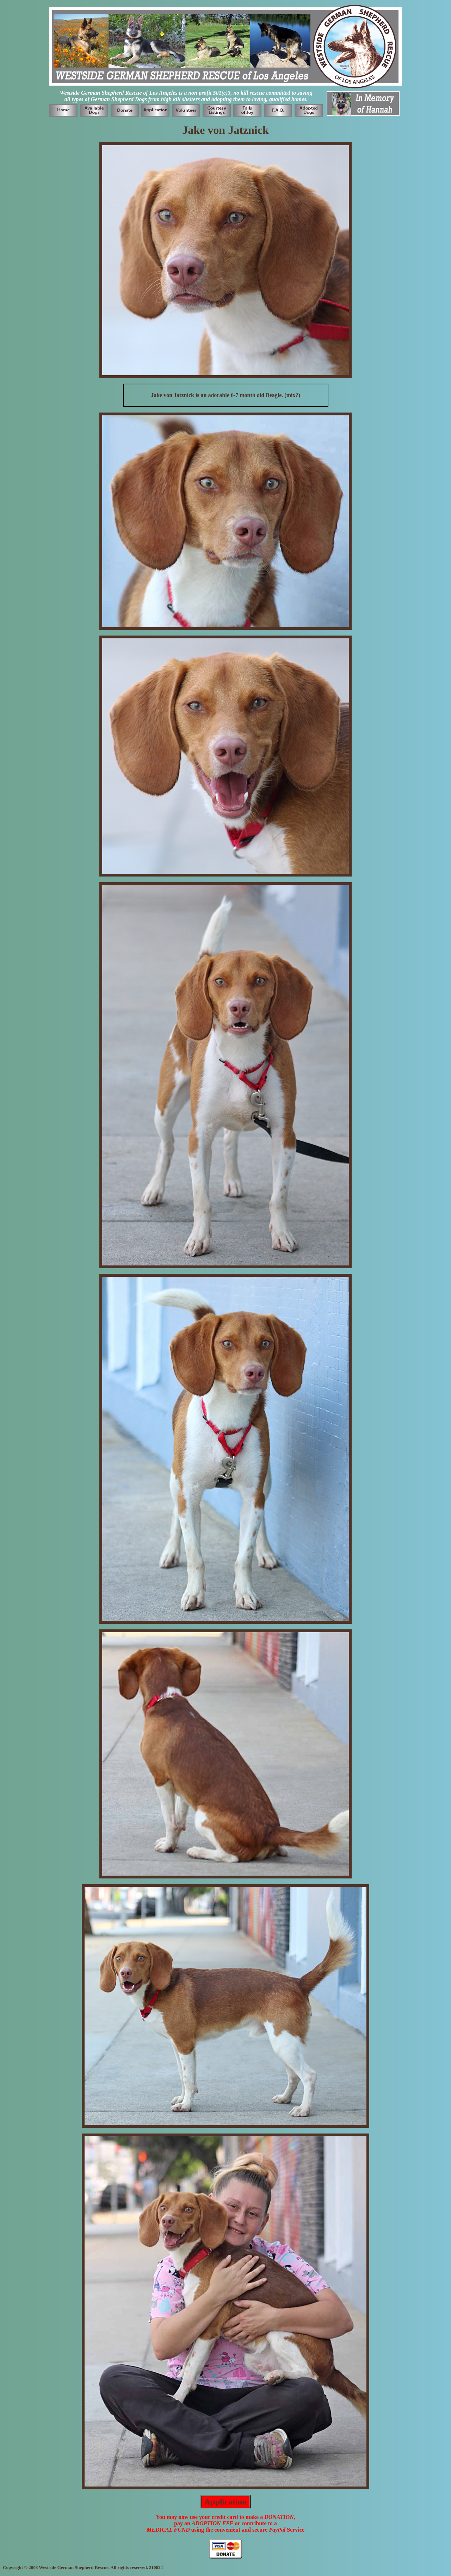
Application (225, 2501)
